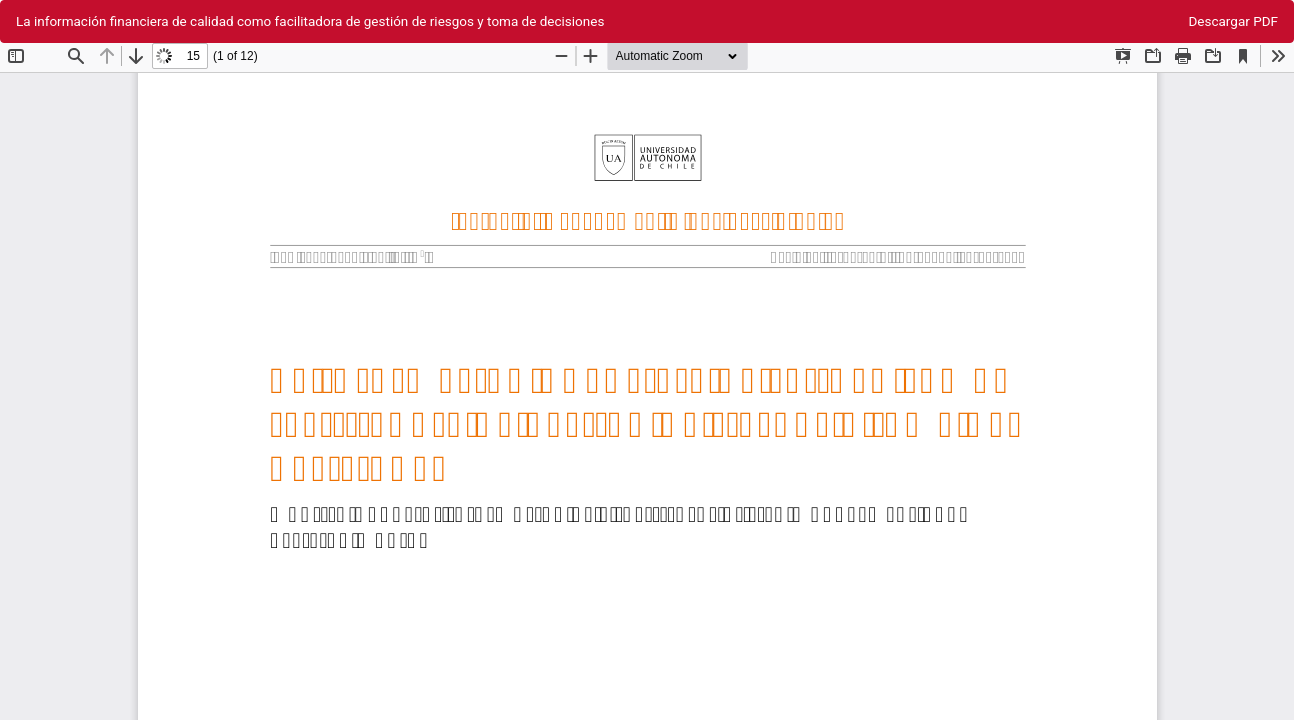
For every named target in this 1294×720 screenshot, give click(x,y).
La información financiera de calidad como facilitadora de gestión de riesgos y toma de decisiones (310, 21)
